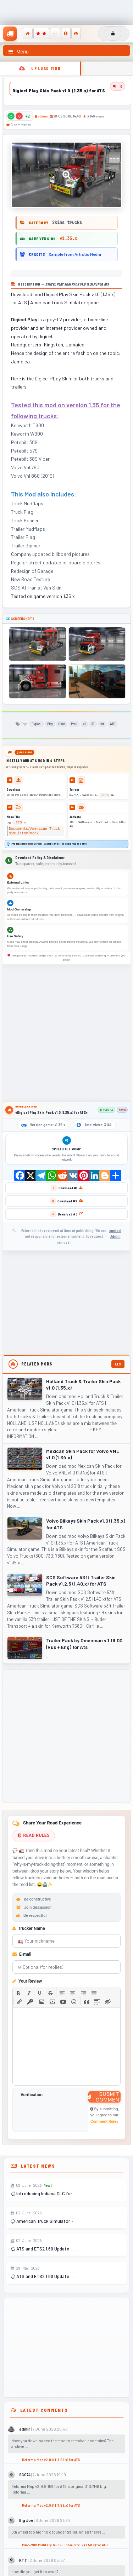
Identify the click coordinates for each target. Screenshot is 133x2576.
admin (43, 116)
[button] (18, 1992)
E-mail (21, 1954)
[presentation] (18, 1992)
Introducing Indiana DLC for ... (43, 2193)
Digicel (36, 724)
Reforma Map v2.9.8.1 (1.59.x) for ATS (51, 2459)
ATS (112, 724)
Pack (74, 724)
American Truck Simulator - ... (44, 2221)
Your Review (27, 1981)
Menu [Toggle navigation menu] (19, 51)
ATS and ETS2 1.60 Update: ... (42, 2276)
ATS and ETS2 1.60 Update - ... (43, 2249)
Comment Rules (104, 2121)
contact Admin (115, 1233)
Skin (62, 724)
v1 (84, 724)
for (102, 724)
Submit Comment (104, 2097)
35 (93, 724)
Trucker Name (28, 1928)
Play (50, 724)
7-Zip (76, 795)
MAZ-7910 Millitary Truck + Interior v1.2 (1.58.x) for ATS (64, 2545)
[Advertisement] (66, 1033)
